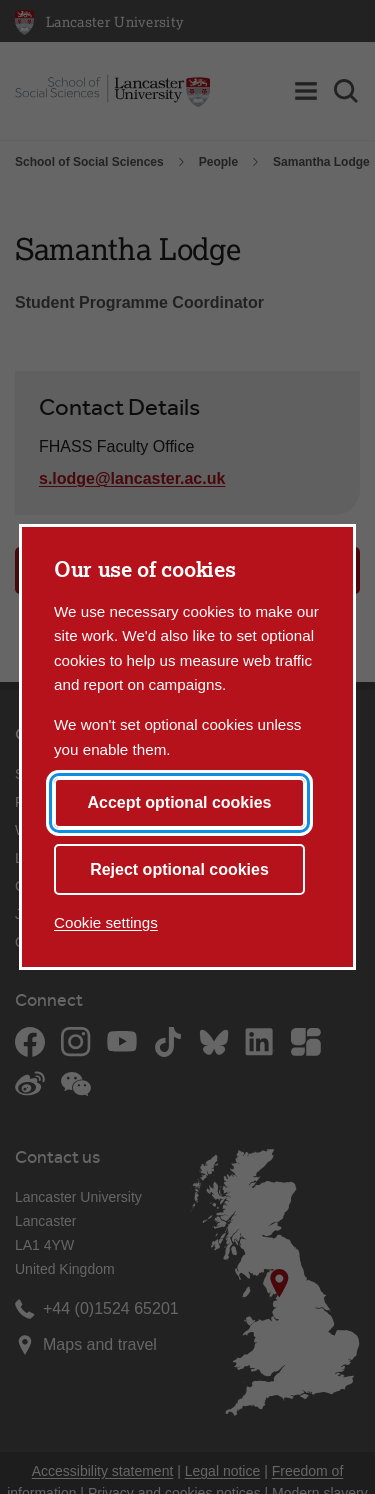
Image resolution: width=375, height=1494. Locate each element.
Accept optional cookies (179, 802)
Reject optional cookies (179, 869)
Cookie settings (106, 922)
